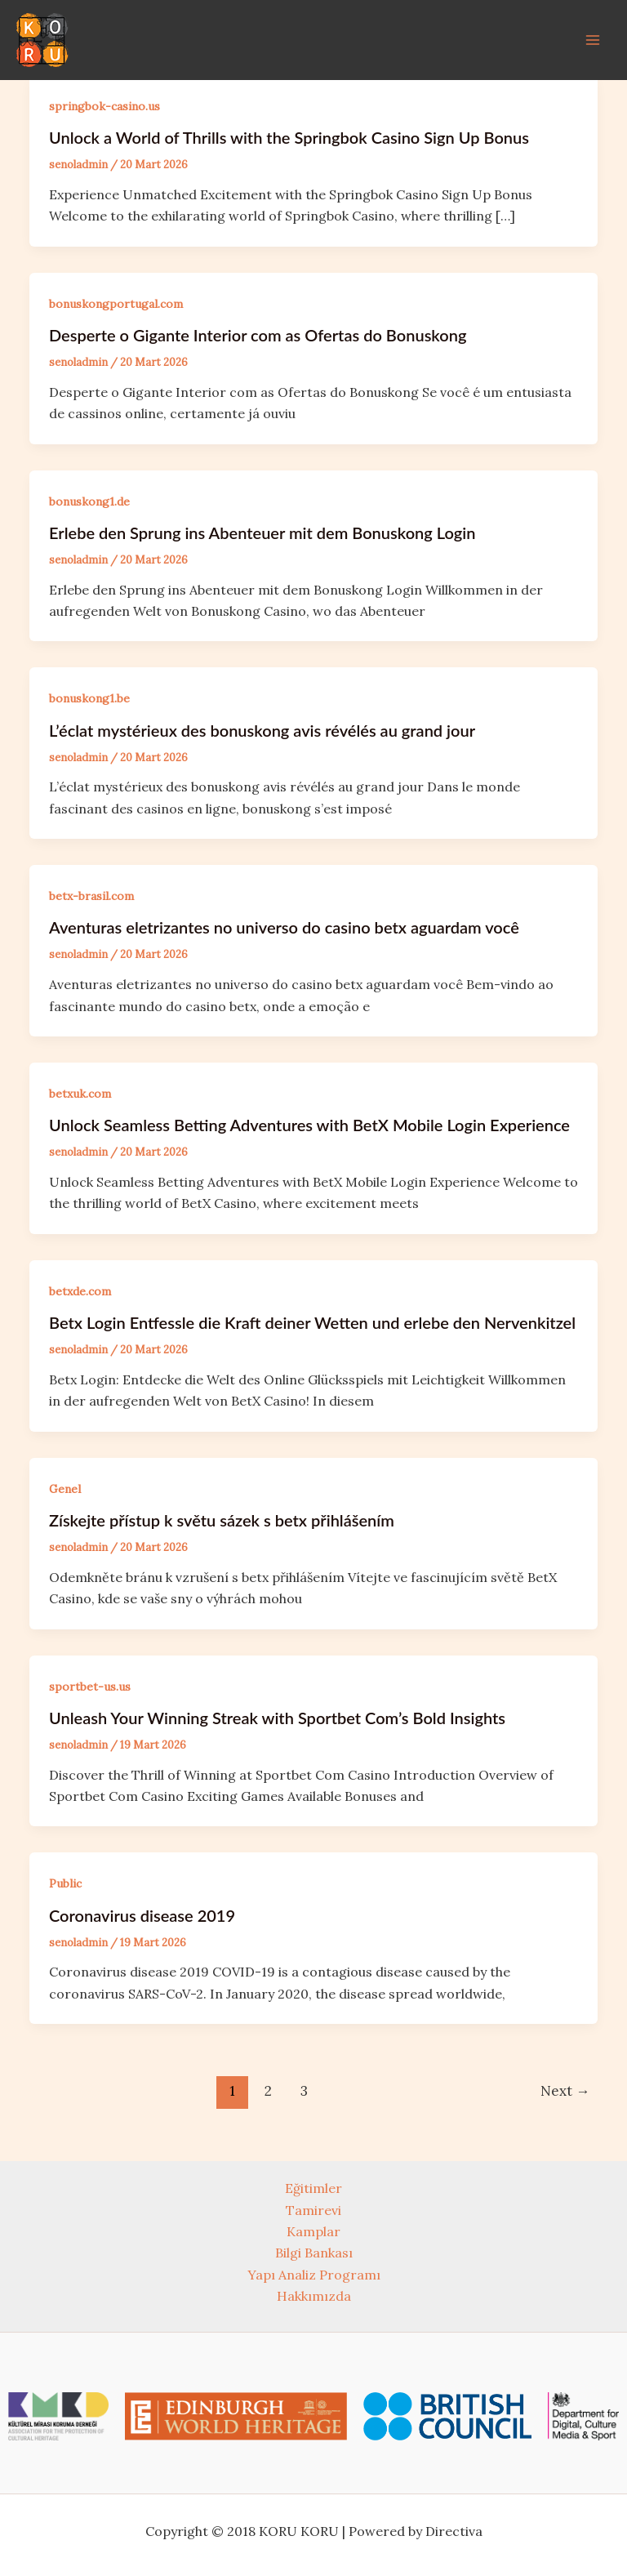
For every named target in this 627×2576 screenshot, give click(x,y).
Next (564, 2091)
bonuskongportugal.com (116, 303)
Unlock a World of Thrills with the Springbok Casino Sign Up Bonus (289, 137)
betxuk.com (80, 1093)
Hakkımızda (314, 2296)
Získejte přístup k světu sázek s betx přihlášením (221, 1520)
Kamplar (313, 2231)
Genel (65, 1489)
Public (65, 1883)
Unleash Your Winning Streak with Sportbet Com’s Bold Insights (277, 1717)
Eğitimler (313, 2188)
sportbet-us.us (90, 1686)
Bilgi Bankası (314, 2252)
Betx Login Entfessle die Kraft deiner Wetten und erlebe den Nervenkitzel (312, 1322)
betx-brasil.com (91, 896)
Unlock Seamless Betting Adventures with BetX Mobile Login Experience (309, 1124)
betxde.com (80, 1291)
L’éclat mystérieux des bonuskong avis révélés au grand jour (262, 730)
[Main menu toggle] (593, 40)
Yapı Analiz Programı (313, 2274)
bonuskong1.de (89, 501)
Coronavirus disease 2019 (142, 1915)
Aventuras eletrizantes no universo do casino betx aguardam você (284, 927)
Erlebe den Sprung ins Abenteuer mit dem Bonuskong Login (262, 532)
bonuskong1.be (89, 698)
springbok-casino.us (104, 106)
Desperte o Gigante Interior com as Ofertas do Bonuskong (257, 335)
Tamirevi (313, 2210)
